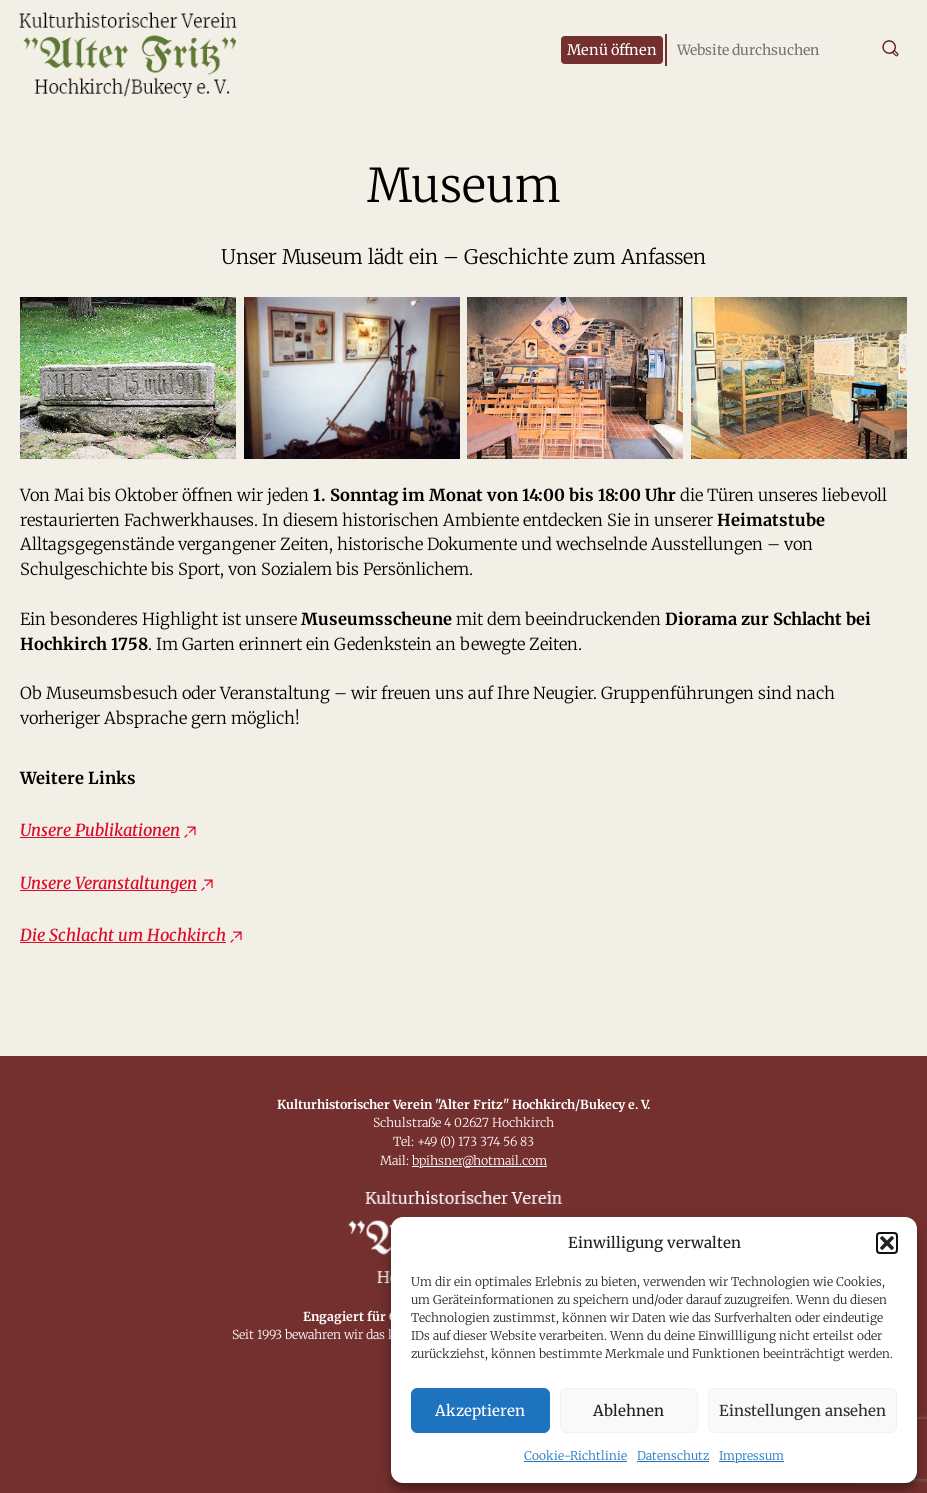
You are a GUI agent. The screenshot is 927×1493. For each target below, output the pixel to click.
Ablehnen (628, 1410)
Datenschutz (673, 1455)
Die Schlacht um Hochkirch (123, 935)
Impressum (751, 1455)
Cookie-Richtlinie (575, 1455)
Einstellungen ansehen (802, 1410)
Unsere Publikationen (100, 830)
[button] (887, 1243)
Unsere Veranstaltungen (108, 883)
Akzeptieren (480, 1410)
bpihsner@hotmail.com (479, 1160)
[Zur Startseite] (150, 50)
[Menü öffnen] (612, 50)
